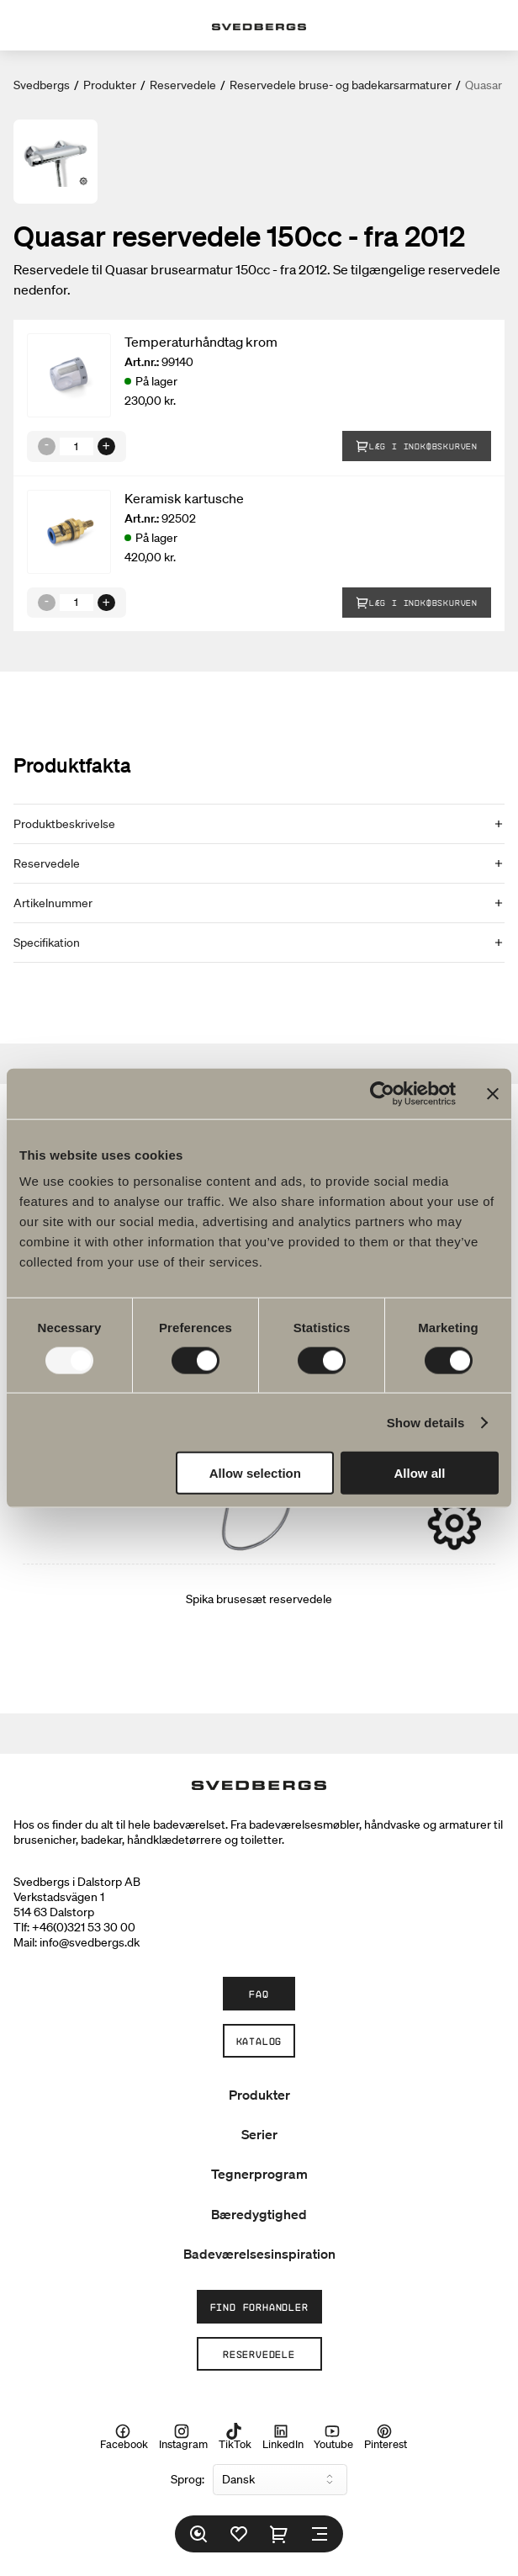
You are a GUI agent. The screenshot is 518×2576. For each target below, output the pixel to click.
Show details (426, 1422)
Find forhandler (259, 2306)
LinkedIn (283, 2437)
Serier (259, 2134)
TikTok (235, 2437)
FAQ (258, 1993)
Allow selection (255, 1473)
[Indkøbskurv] (279, 2534)
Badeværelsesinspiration (259, 2253)
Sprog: (187, 2479)
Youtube (333, 2437)
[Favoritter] (239, 2534)
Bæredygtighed (259, 2214)
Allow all (420, 1473)
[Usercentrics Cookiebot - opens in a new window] (382, 1093)
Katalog (259, 2041)
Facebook (124, 2437)
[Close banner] (493, 1093)
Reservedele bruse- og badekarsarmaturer (341, 85)
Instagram (183, 2437)
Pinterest (385, 2437)
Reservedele (183, 85)
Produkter (109, 85)
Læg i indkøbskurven (417, 446)
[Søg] (198, 2534)
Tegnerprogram (259, 2173)
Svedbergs (41, 85)
